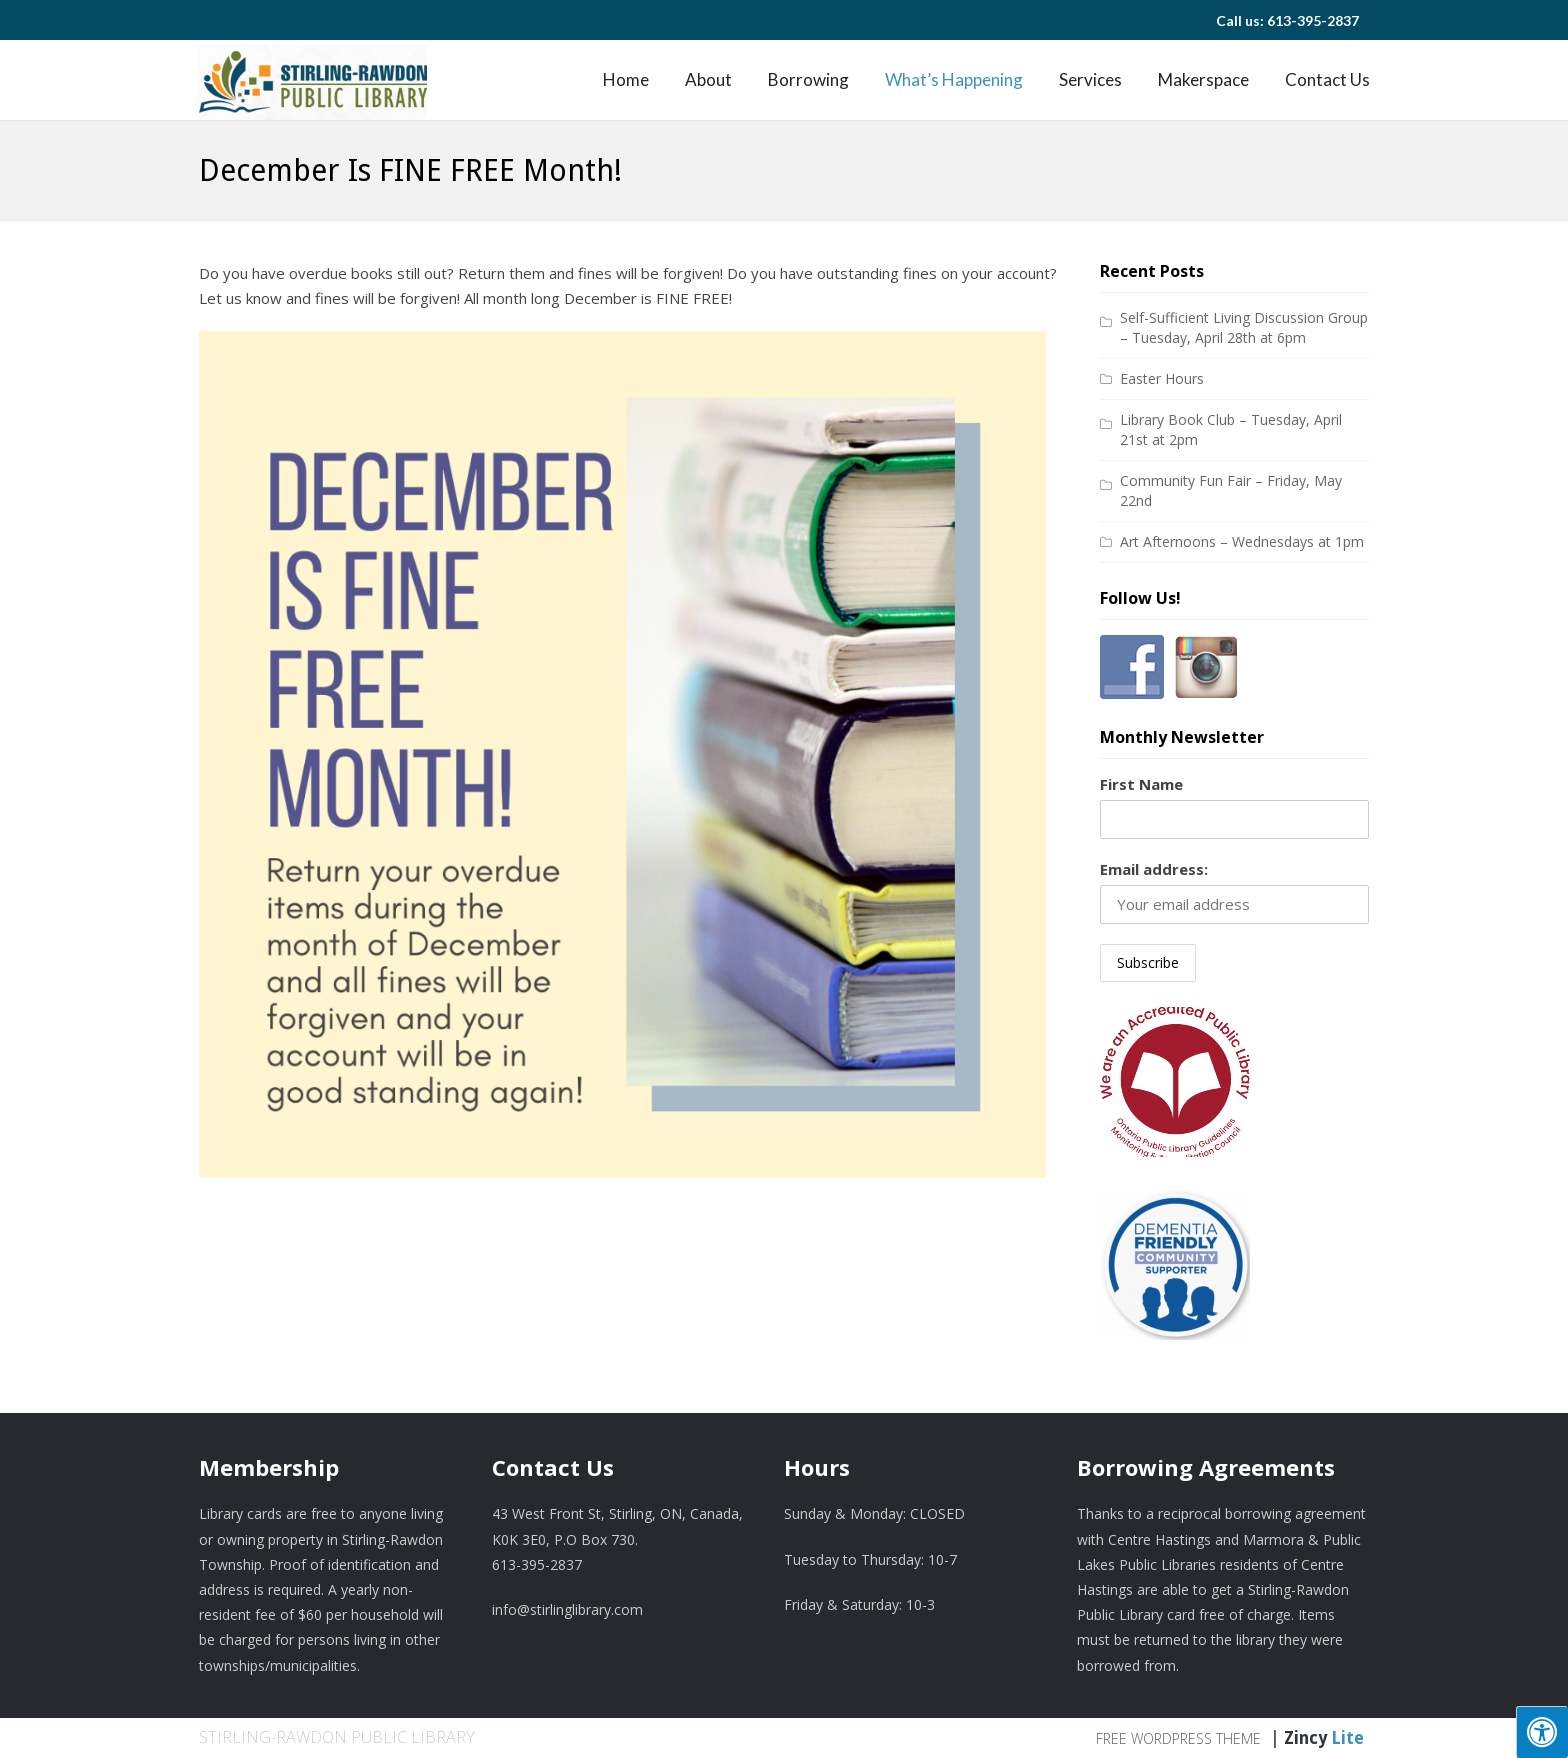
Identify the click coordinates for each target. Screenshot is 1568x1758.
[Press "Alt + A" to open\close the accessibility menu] (1542, 1732)
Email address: (1154, 869)
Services (1090, 79)
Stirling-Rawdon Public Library (337, 1737)
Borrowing (808, 79)
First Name (1141, 784)
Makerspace (1203, 79)
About (708, 79)
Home (626, 79)
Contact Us (1327, 79)
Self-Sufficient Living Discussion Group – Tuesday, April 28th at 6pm (1244, 327)
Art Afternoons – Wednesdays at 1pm (1242, 541)
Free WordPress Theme (1178, 1738)
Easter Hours (1162, 378)
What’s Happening (954, 79)
